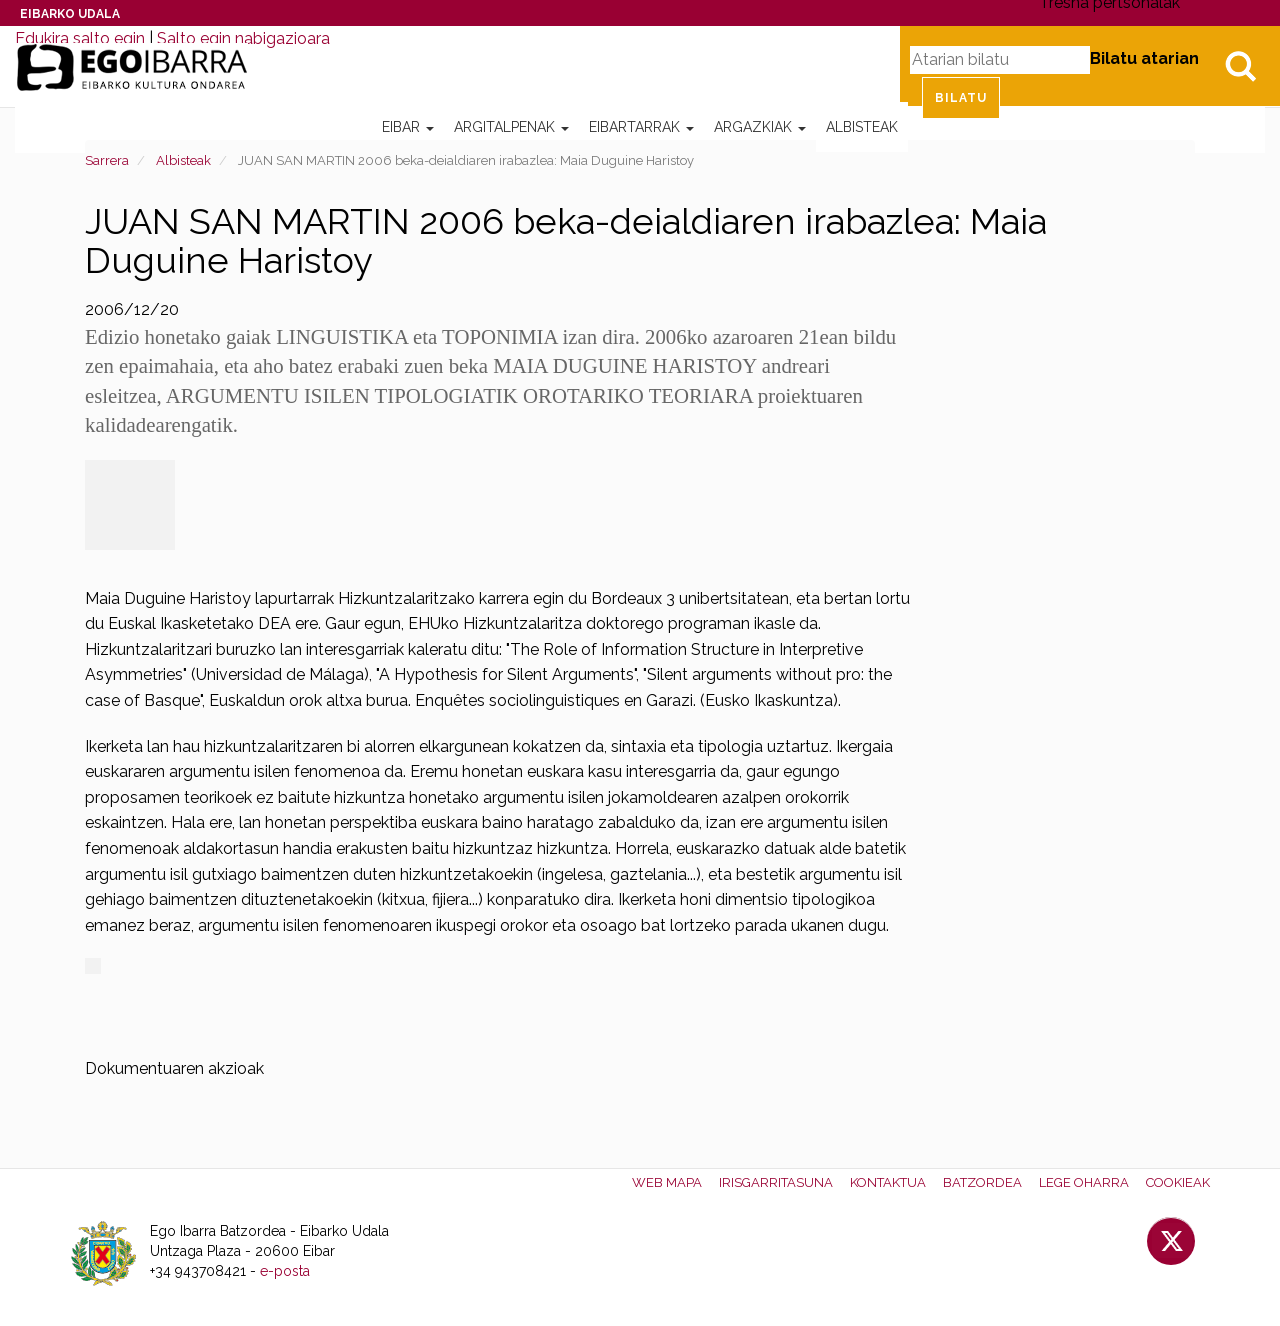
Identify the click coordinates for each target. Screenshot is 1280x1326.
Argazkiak (760, 127)
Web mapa (667, 1182)
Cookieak (1178, 1182)
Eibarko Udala (70, 14)
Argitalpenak (511, 127)
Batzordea (982, 1182)
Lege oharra (1084, 1182)
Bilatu (1240, 66)
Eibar (408, 127)
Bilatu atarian (1144, 58)
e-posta (285, 1271)
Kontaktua (888, 1182)
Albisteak (862, 127)
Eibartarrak (641, 127)
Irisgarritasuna (776, 1182)
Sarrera (107, 160)
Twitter (1171, 1241)
